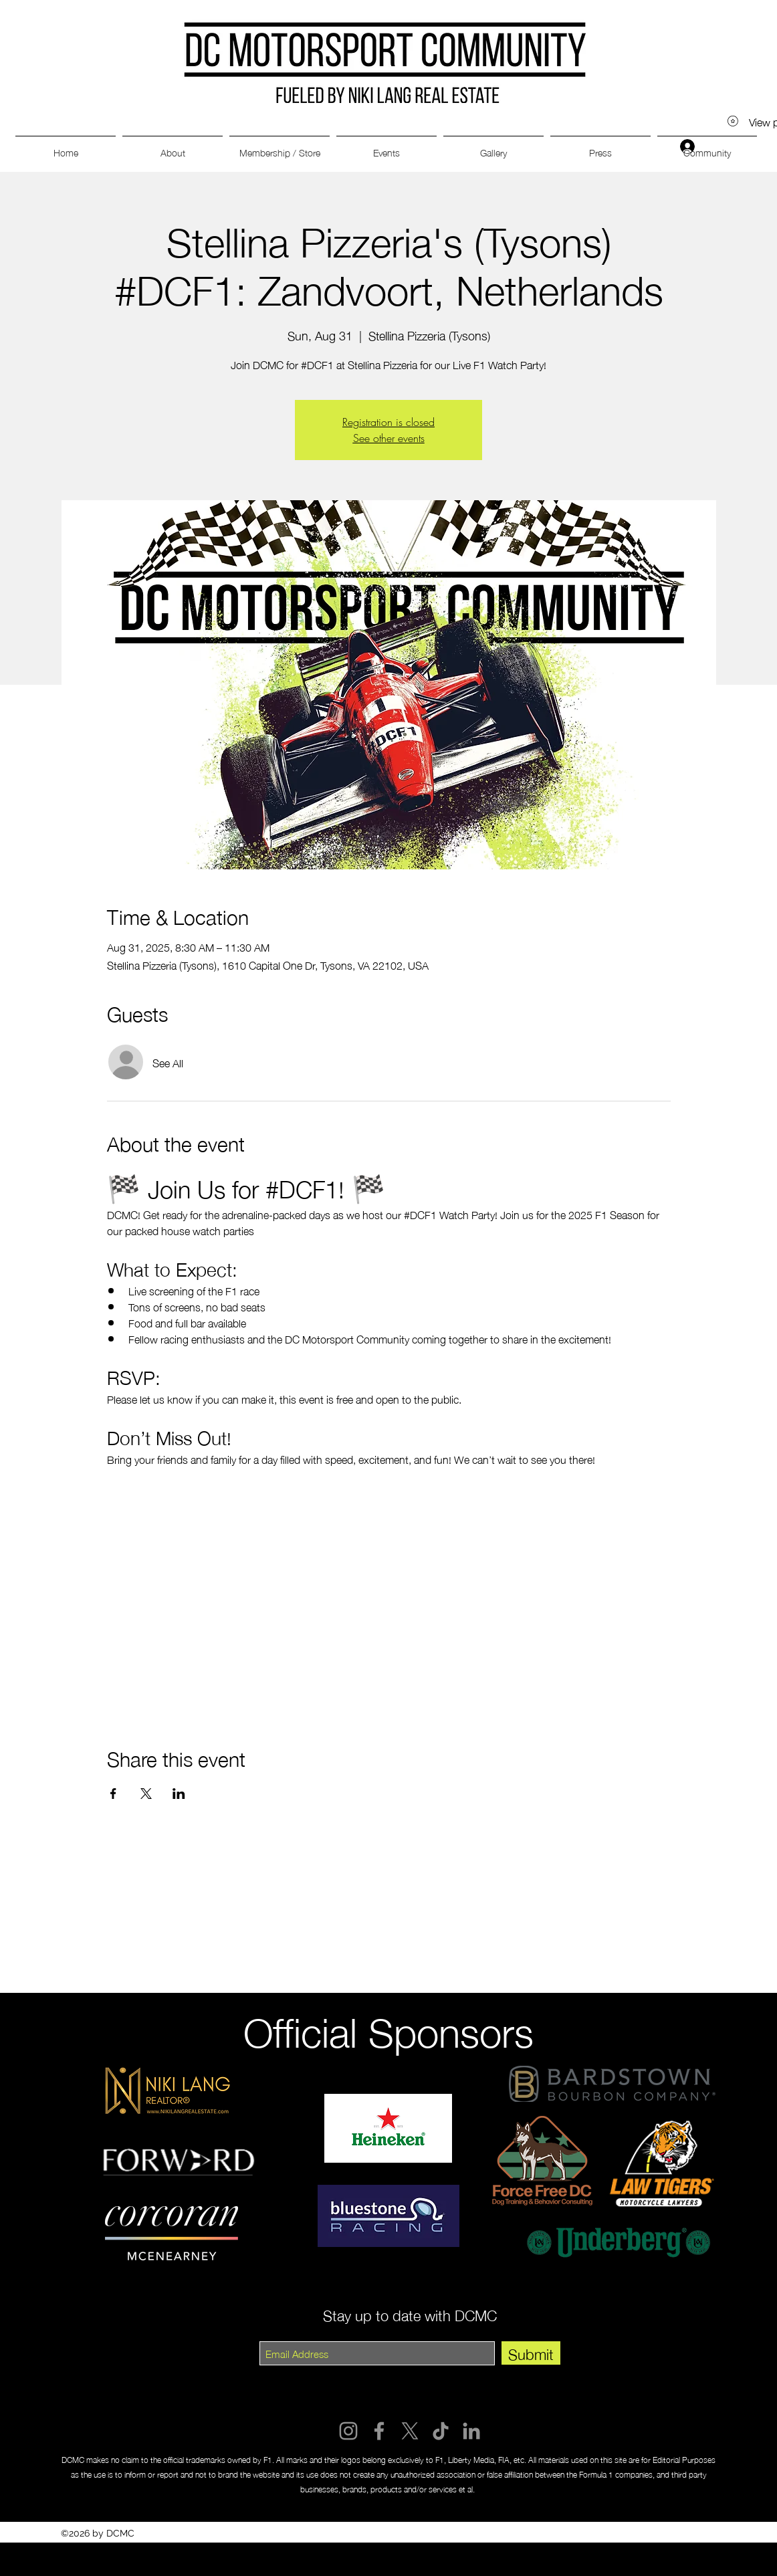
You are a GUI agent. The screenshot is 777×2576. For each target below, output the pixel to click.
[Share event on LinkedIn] (179, 1793)
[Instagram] (348, 2431)
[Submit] (531, 2353)
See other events (389, 438)
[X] (410, 2431)
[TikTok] (441, 2431)
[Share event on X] (146, 1793)
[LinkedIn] (471, 2431)
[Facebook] (379, 2431)
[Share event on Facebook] (113, 1793)
